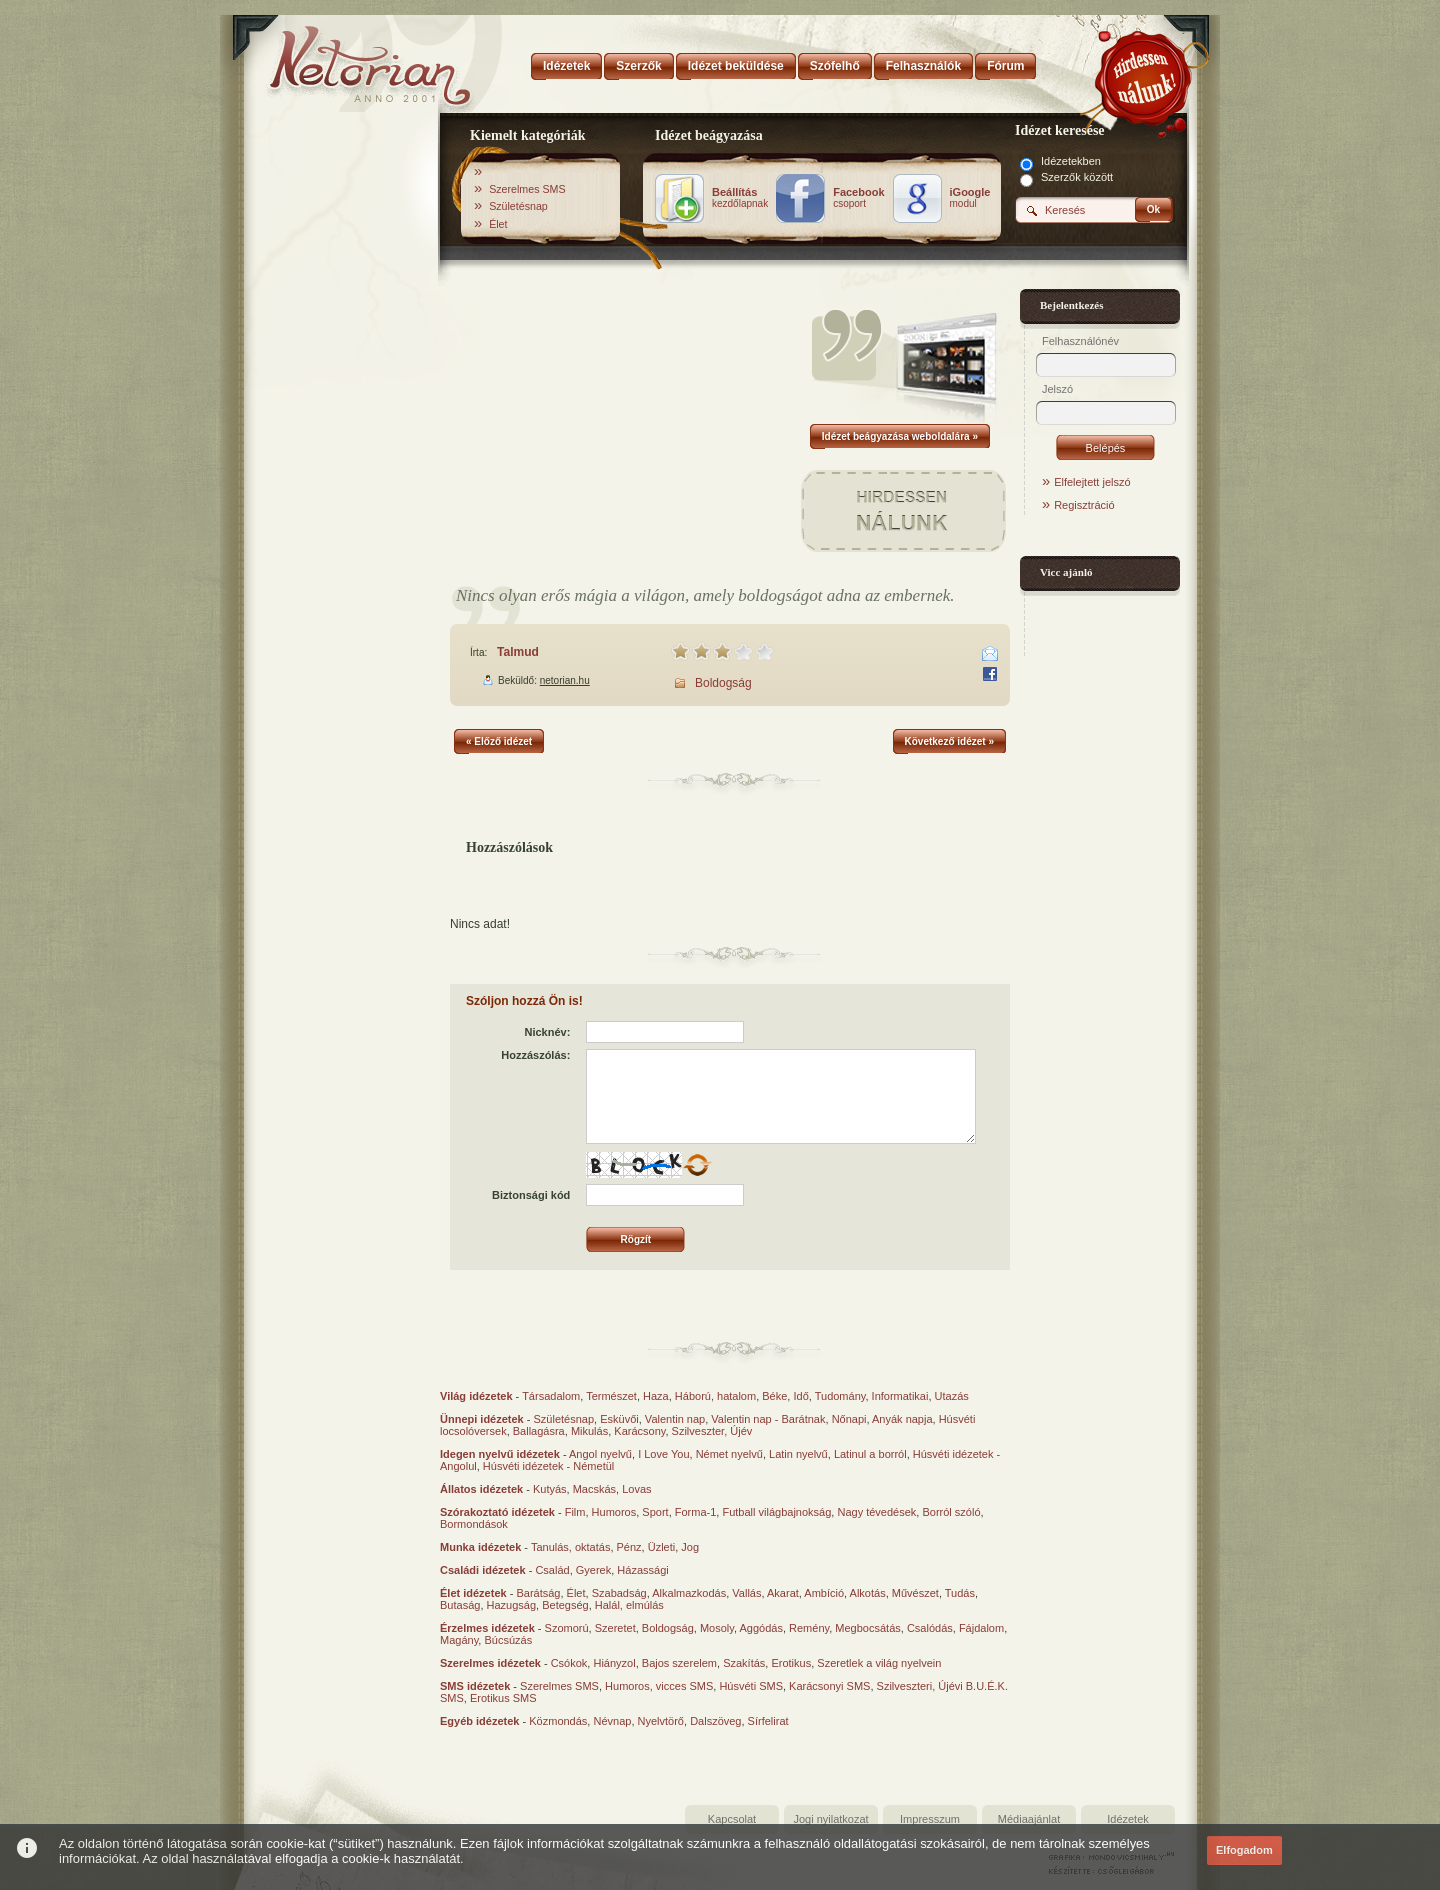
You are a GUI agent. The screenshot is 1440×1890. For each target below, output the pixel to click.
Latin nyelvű (798, 1454)
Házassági (642, 1570)
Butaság (460, 1605)
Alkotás (868, 1593)
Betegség (565, 1605)
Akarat (783, 1593)
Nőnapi (849, 1419)
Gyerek (593, 1570)
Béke (774, 1396)
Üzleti (662, 1547)
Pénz (629, 1547)
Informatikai (900, 1396)
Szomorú (567, 1628)
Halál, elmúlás (629, 1605)
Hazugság (512, 1605)
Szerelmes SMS (527, 189)
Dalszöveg (715, 1721)
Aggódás (760, 1628)
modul (970, 198)
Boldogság (723, 683)
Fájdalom (981, 1628)
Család (552, 1570)
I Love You (663, 1454)
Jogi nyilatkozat (830, 1819)
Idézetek (1128, 1819)
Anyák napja (902, 1419)
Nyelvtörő (661, 1721)
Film (575, 1512)
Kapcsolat (732, 1819)
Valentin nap (675, 1419)
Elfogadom (1244, 1850)
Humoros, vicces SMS (659, 1686)
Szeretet (615, 1628)
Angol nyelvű (600, 1454)
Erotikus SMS (503, 1698)
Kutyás (550, 1489)
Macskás (594, 1489)
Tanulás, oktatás (571, 1547)
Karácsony (639, 1431)
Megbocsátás (867, 1628)
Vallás (746, 1593)
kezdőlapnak (740, 198)
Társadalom (551, 1396)
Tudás (960, 1593)
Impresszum (930, 1819)
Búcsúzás (508, 1640)
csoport (858, 198)
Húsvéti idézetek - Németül (548, 1466)
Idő (800, 1396)
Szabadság (619, 1593)
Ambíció (824, 1593)
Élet (498, 224)
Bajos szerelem (679, 1663)
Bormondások (474, 1524)
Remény (809, 1628)
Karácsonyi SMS (829, 1686)
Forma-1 (696, 1512)
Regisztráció (1084, 505)
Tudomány (840, 1396)
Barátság (538, 1593)
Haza (656, 1396)
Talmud (518, 652)
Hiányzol (614, 1663)
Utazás (952, 1396)
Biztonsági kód (531, 1195)
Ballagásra (539, 1431)
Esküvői (619, 1419)
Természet (611, 1396)
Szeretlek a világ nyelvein (879, 1663)
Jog (690, 1547)
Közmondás (558, 1721)
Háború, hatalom (715, 1396)
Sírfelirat (768, 1721)
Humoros (614, 1512)
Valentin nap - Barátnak (768, 1419)
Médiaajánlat (1029, 1819)
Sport (655, 1512)
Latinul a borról (870, 1454)
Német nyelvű (729, 1454)
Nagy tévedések (876, 1512)
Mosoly (717, 1628)
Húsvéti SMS (751, 1686)
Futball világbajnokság (776, 1512)
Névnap (612, 1721)
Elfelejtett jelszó (1092, 482)
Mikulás (589, 1431)
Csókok (569, 1663)
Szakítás (744, 1663)
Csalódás (930, 1628)
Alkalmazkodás (689, 1593)
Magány (459, 1640)
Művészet (915, 1593)
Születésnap (518, 206)
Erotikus (791, 1663)
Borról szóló (951, 1512)
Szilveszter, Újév (712, 1431)
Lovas (636, 1489)
